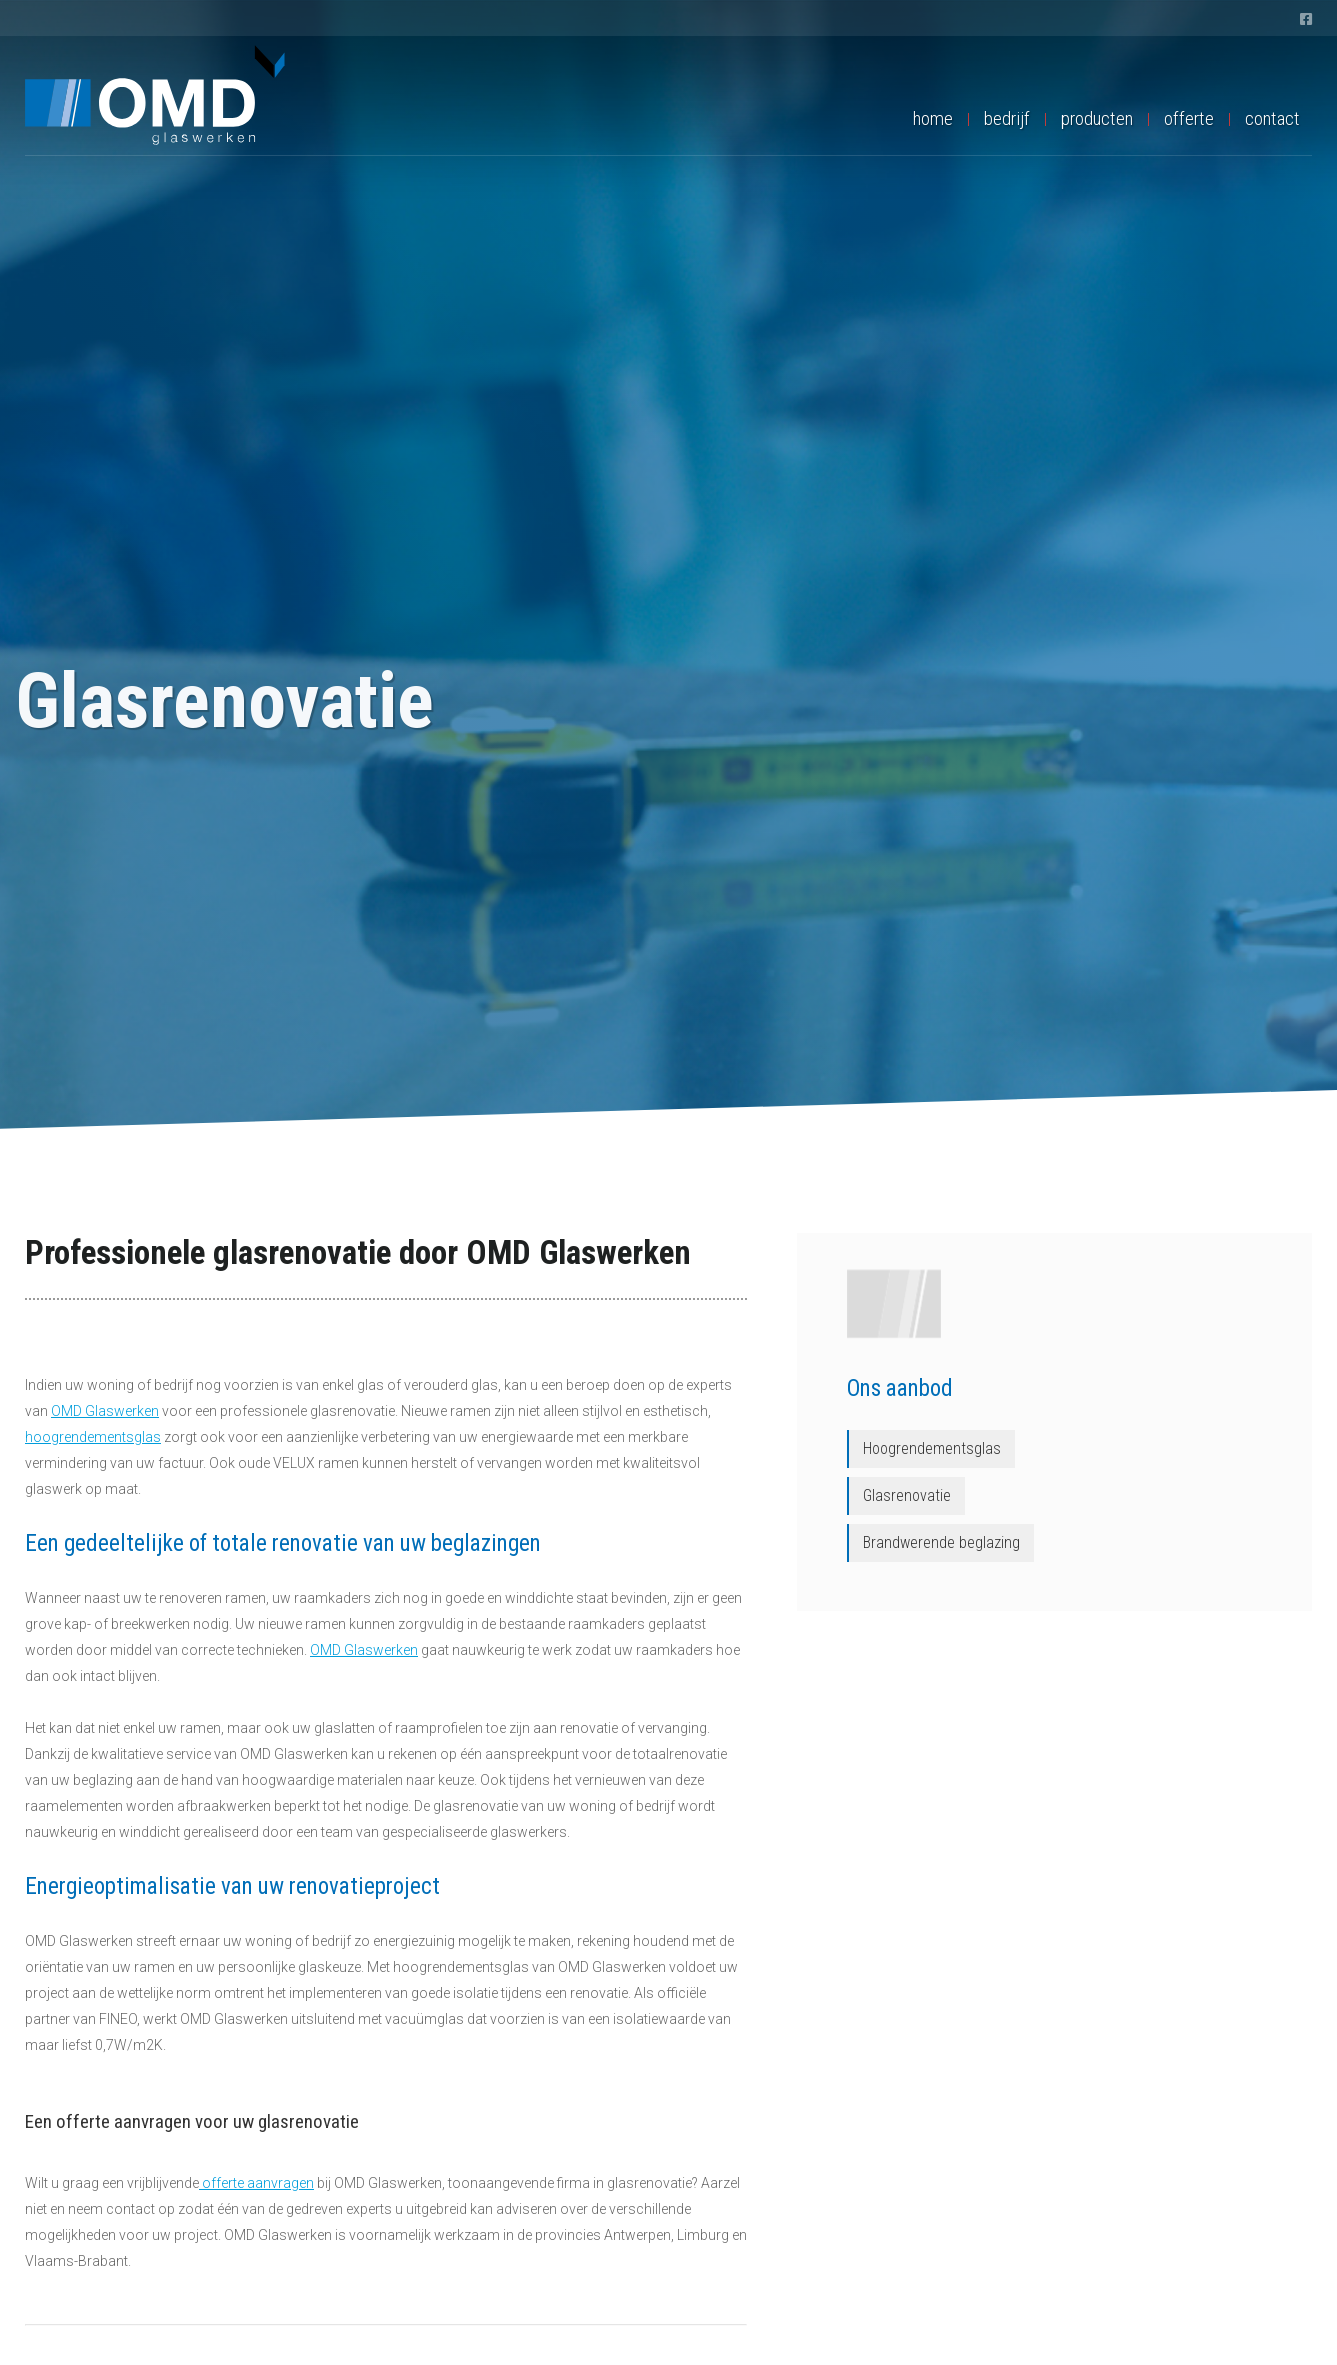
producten (1097, 118)
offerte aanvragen (256, 2183)
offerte (1189, 118)
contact (1272, 118)
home (933, 118)
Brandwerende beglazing (941, 1542)
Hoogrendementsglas (932, 1448)
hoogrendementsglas (93, 1437)
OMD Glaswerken (105, 1411)
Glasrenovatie (907, 1495)
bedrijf (1007, 118)
